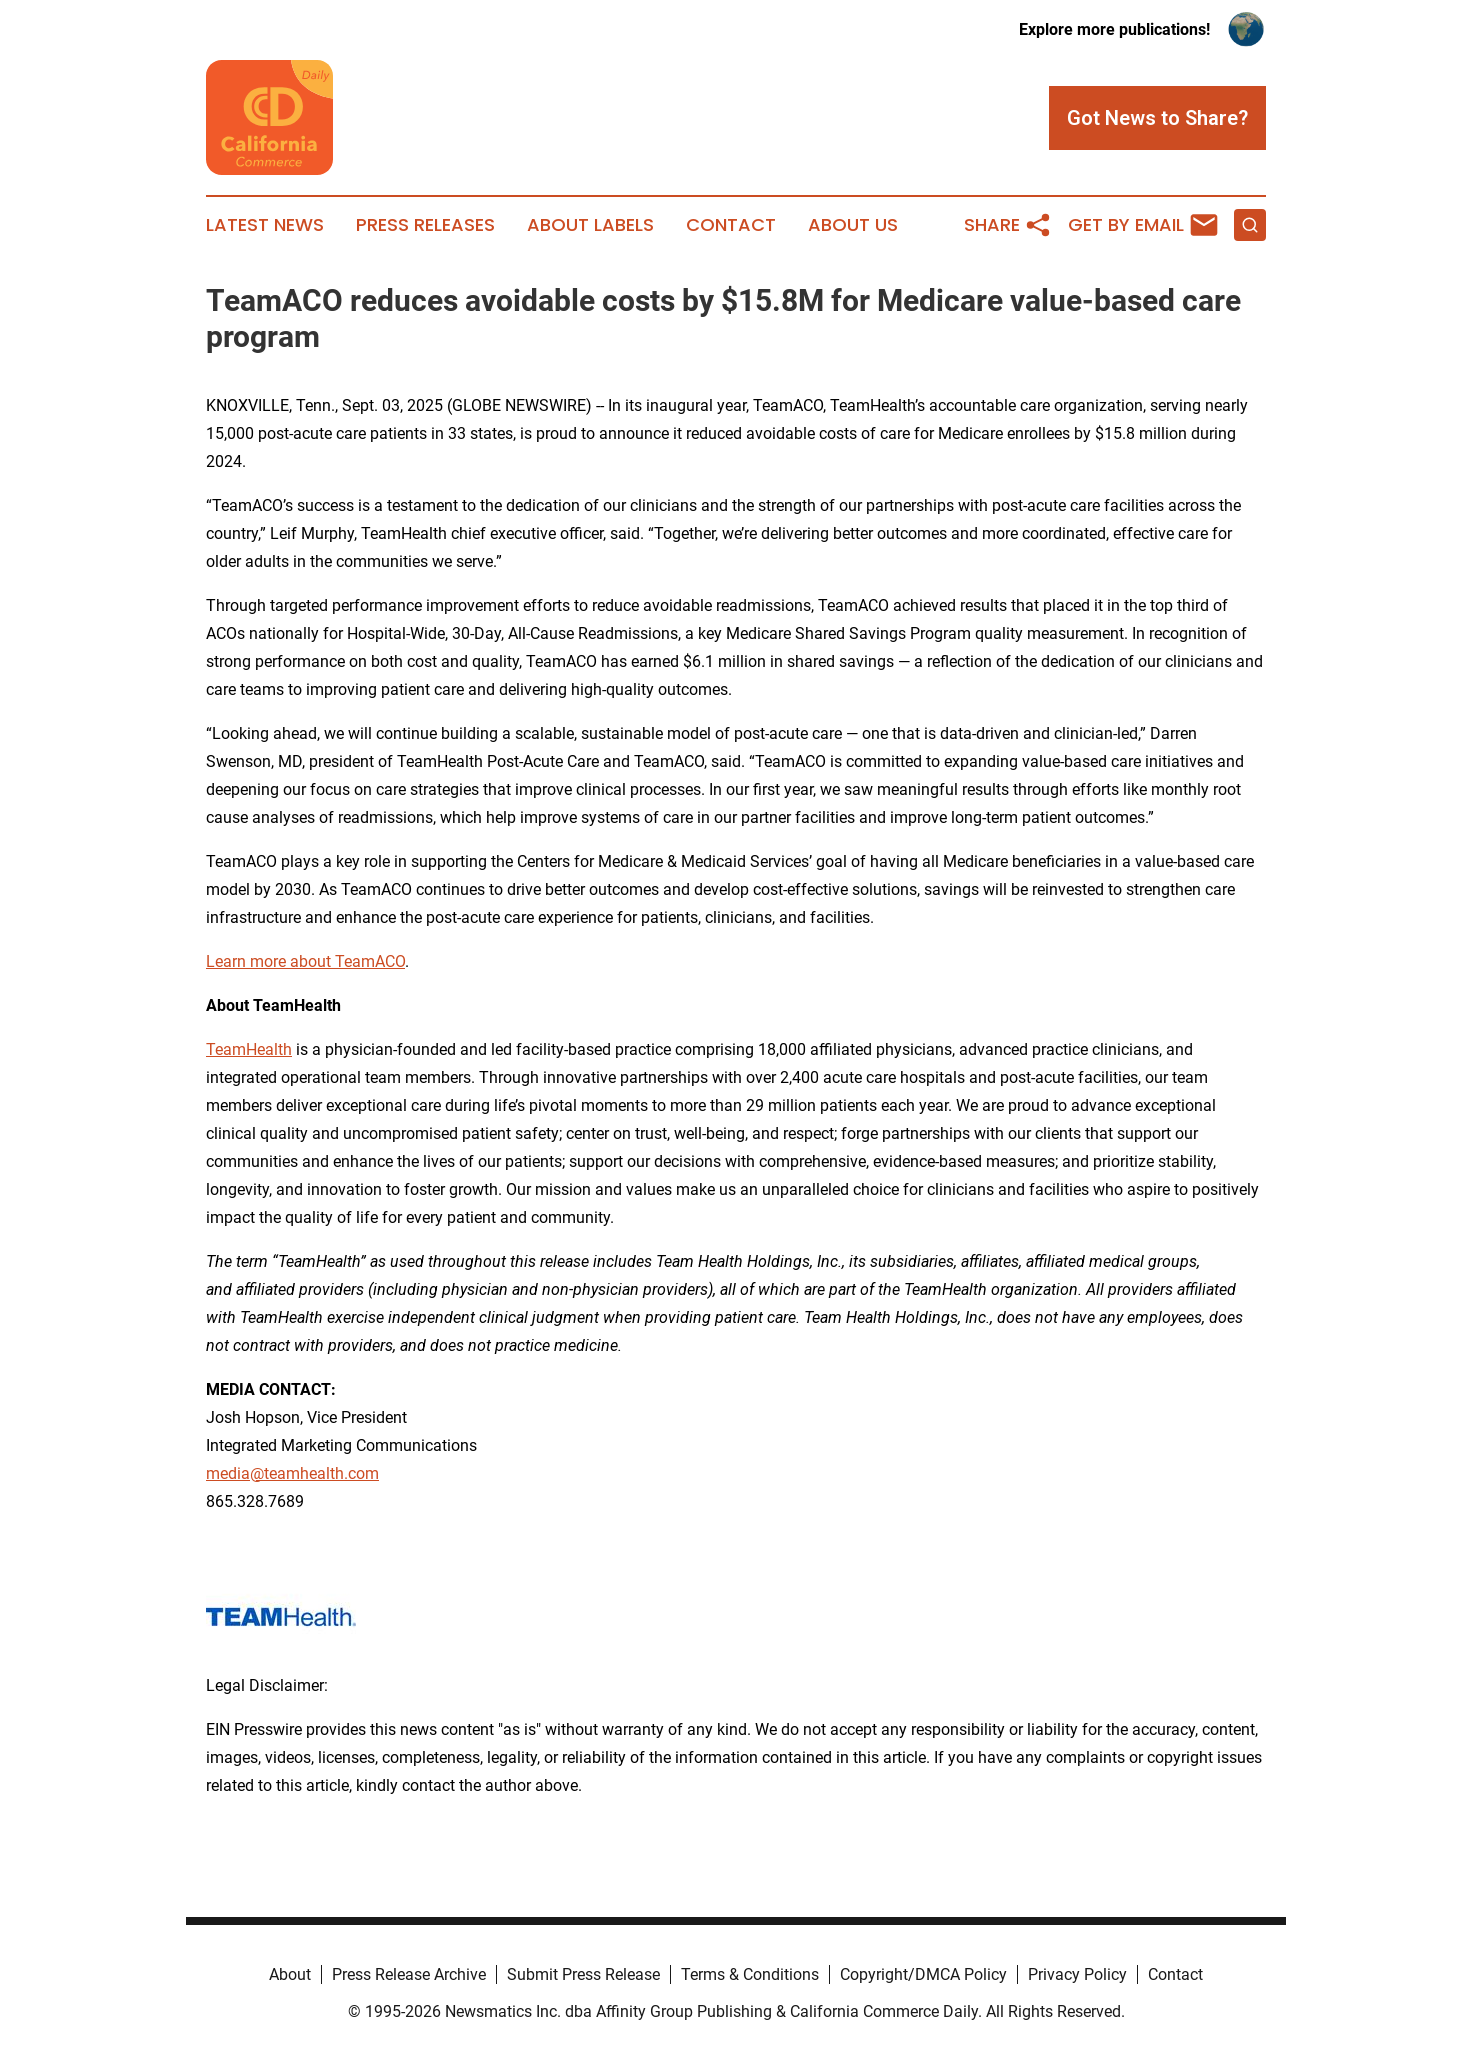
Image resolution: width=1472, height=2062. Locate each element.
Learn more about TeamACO (305, 961)
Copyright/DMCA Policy (923, 1974)
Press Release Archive (409, 1974)
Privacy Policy (1077, 1974)
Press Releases (425, 225)
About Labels (590, 225)
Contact (731, 225)
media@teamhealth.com (292, 1473)
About (290, 1974)
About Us (853, 225)
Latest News (265, 225)
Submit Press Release (583, 1974)
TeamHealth (249, 1049)
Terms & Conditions (750, 1974)
